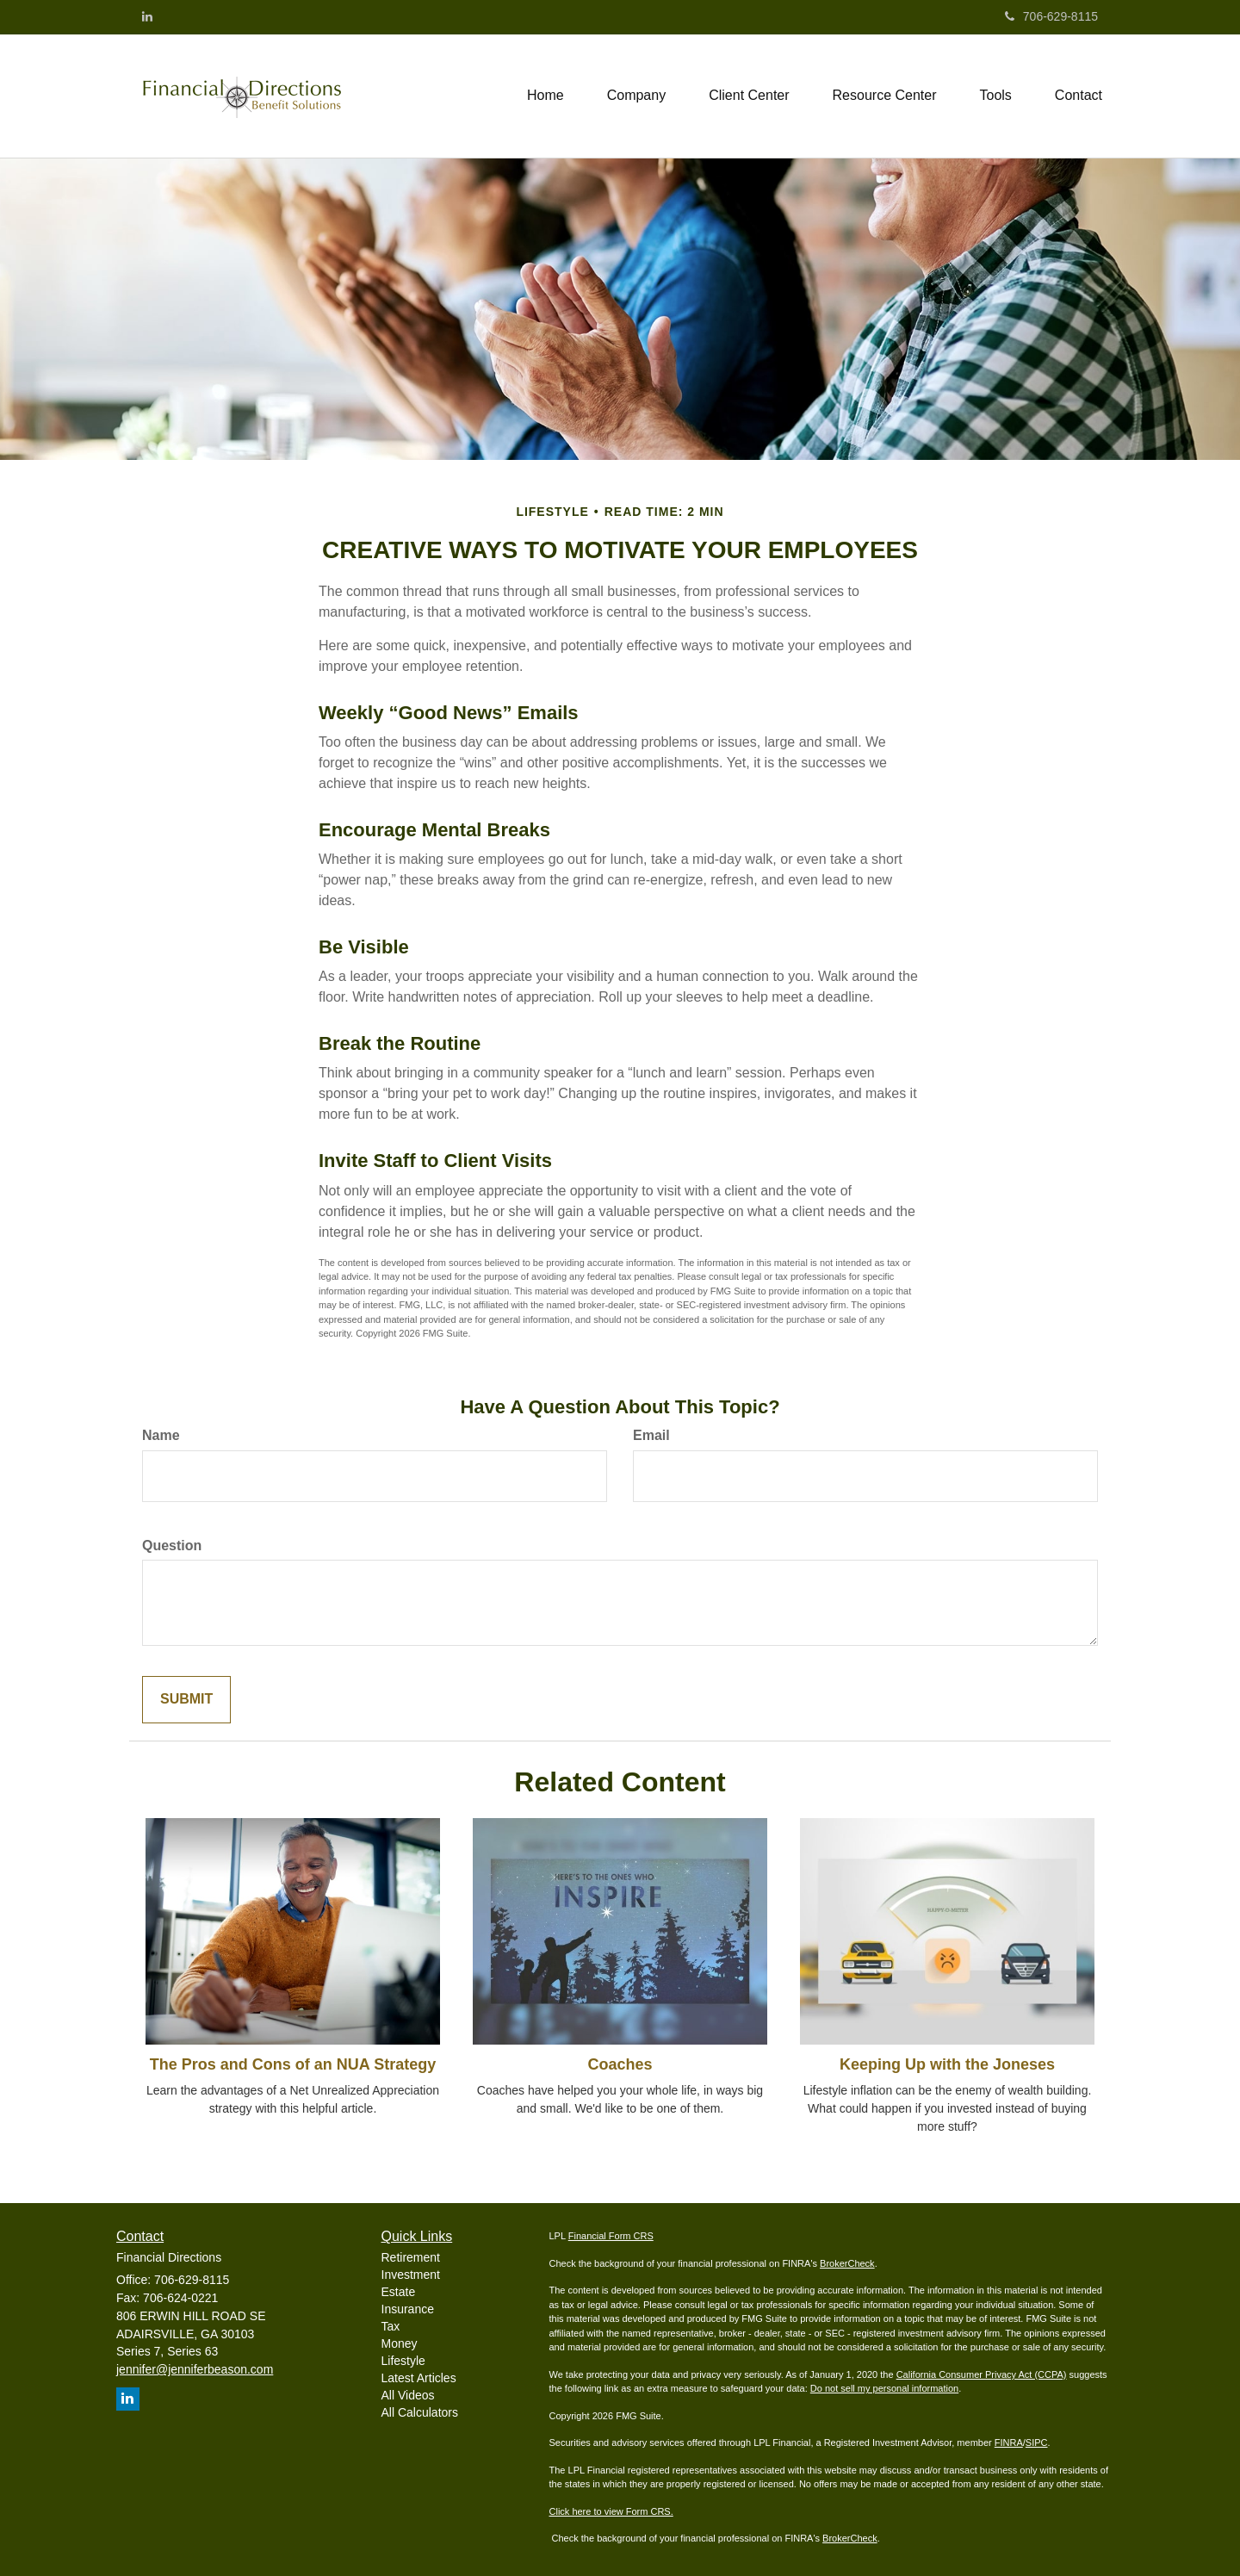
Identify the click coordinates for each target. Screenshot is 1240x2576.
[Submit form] (186, 1699)
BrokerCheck (847, 2263)
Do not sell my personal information (884, 2388)
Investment (410, 2274)
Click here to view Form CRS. (611, 2511)
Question (172, 1545)
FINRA (1009, 2442)
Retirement (410, 2257)
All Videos (408, 2395)
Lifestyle (403, 2361)
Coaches (619, 2064)
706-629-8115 (1051, 16)
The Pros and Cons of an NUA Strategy (293, 2064)
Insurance (407, 2309)
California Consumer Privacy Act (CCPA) (981, 2374)
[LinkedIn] (147, 16)
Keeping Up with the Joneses (947, 2064)
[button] (636, 95)
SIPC (1037, 2442)
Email (651, 1435)
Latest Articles (418, 2378)
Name (161, 1435)
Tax (390, 2326)
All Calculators (419, 2412)
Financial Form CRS (611, 2236)
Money (399, 2343)
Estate (398, 2292)
